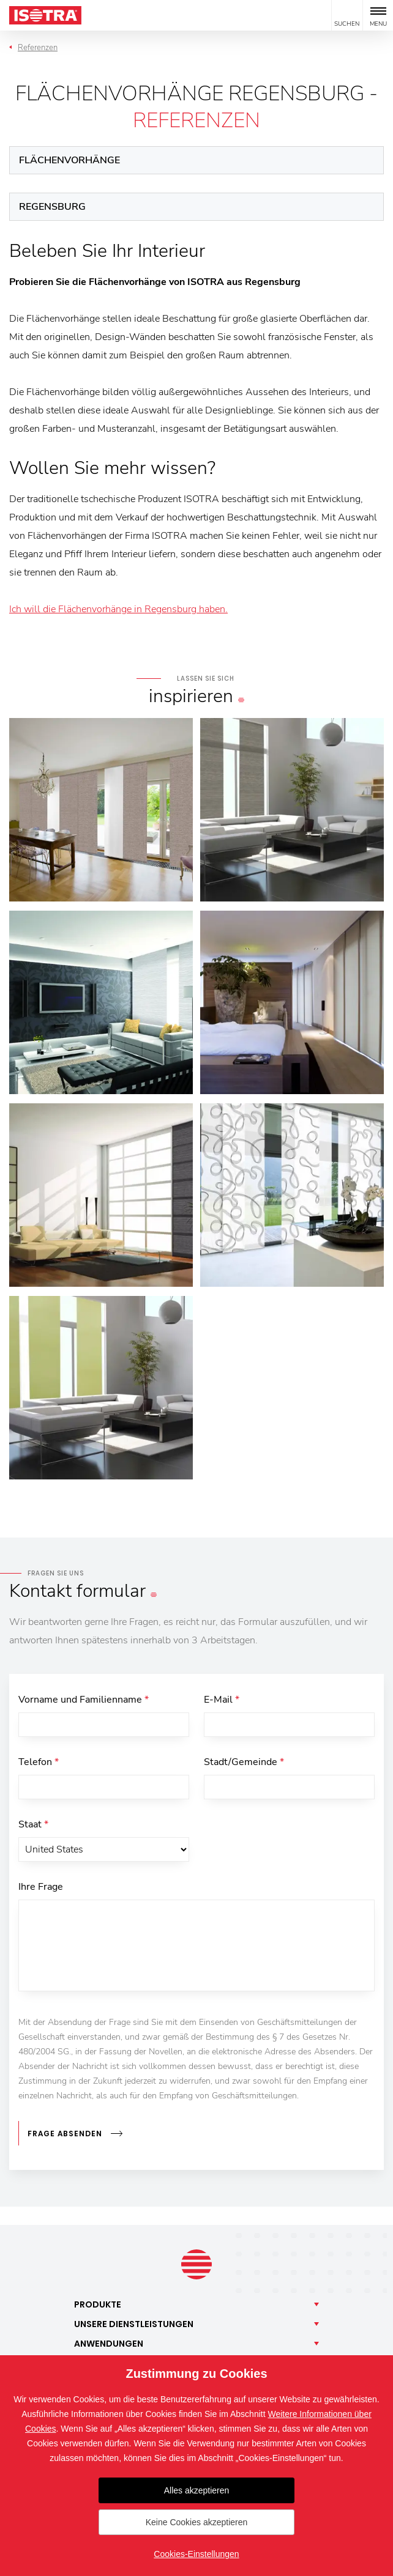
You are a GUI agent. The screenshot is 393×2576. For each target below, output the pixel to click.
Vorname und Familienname (83, 1699)
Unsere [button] (133, 2324)
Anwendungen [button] (108, 2343)
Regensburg (52, 206)
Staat (33, 1824)
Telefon (38, 1762)
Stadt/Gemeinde (244, 1762)
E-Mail (221, 1699)
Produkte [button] (97, 2304)
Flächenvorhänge (69, 160)
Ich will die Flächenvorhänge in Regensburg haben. (118, 609)
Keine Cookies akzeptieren (197, 2522)
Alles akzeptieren (197, 2490)
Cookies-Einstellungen (196, 2554)
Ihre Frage (40, 1886)
